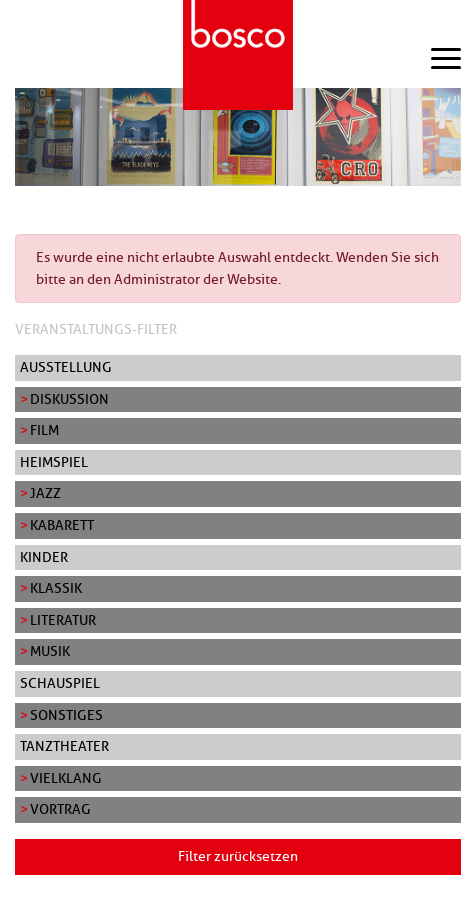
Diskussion (69, 399)
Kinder (44, 557)
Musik (50, 651)
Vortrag (60, 809)
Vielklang (66, 778)
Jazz (45, 493)
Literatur (63, 620)
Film (44, 430)
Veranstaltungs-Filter (96, 329)
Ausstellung (66, 367)
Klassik (56, 588)
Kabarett (62, 525)
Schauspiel (60, 683)
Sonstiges (66, 715)
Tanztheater (64, 746)
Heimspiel (54, 462)
